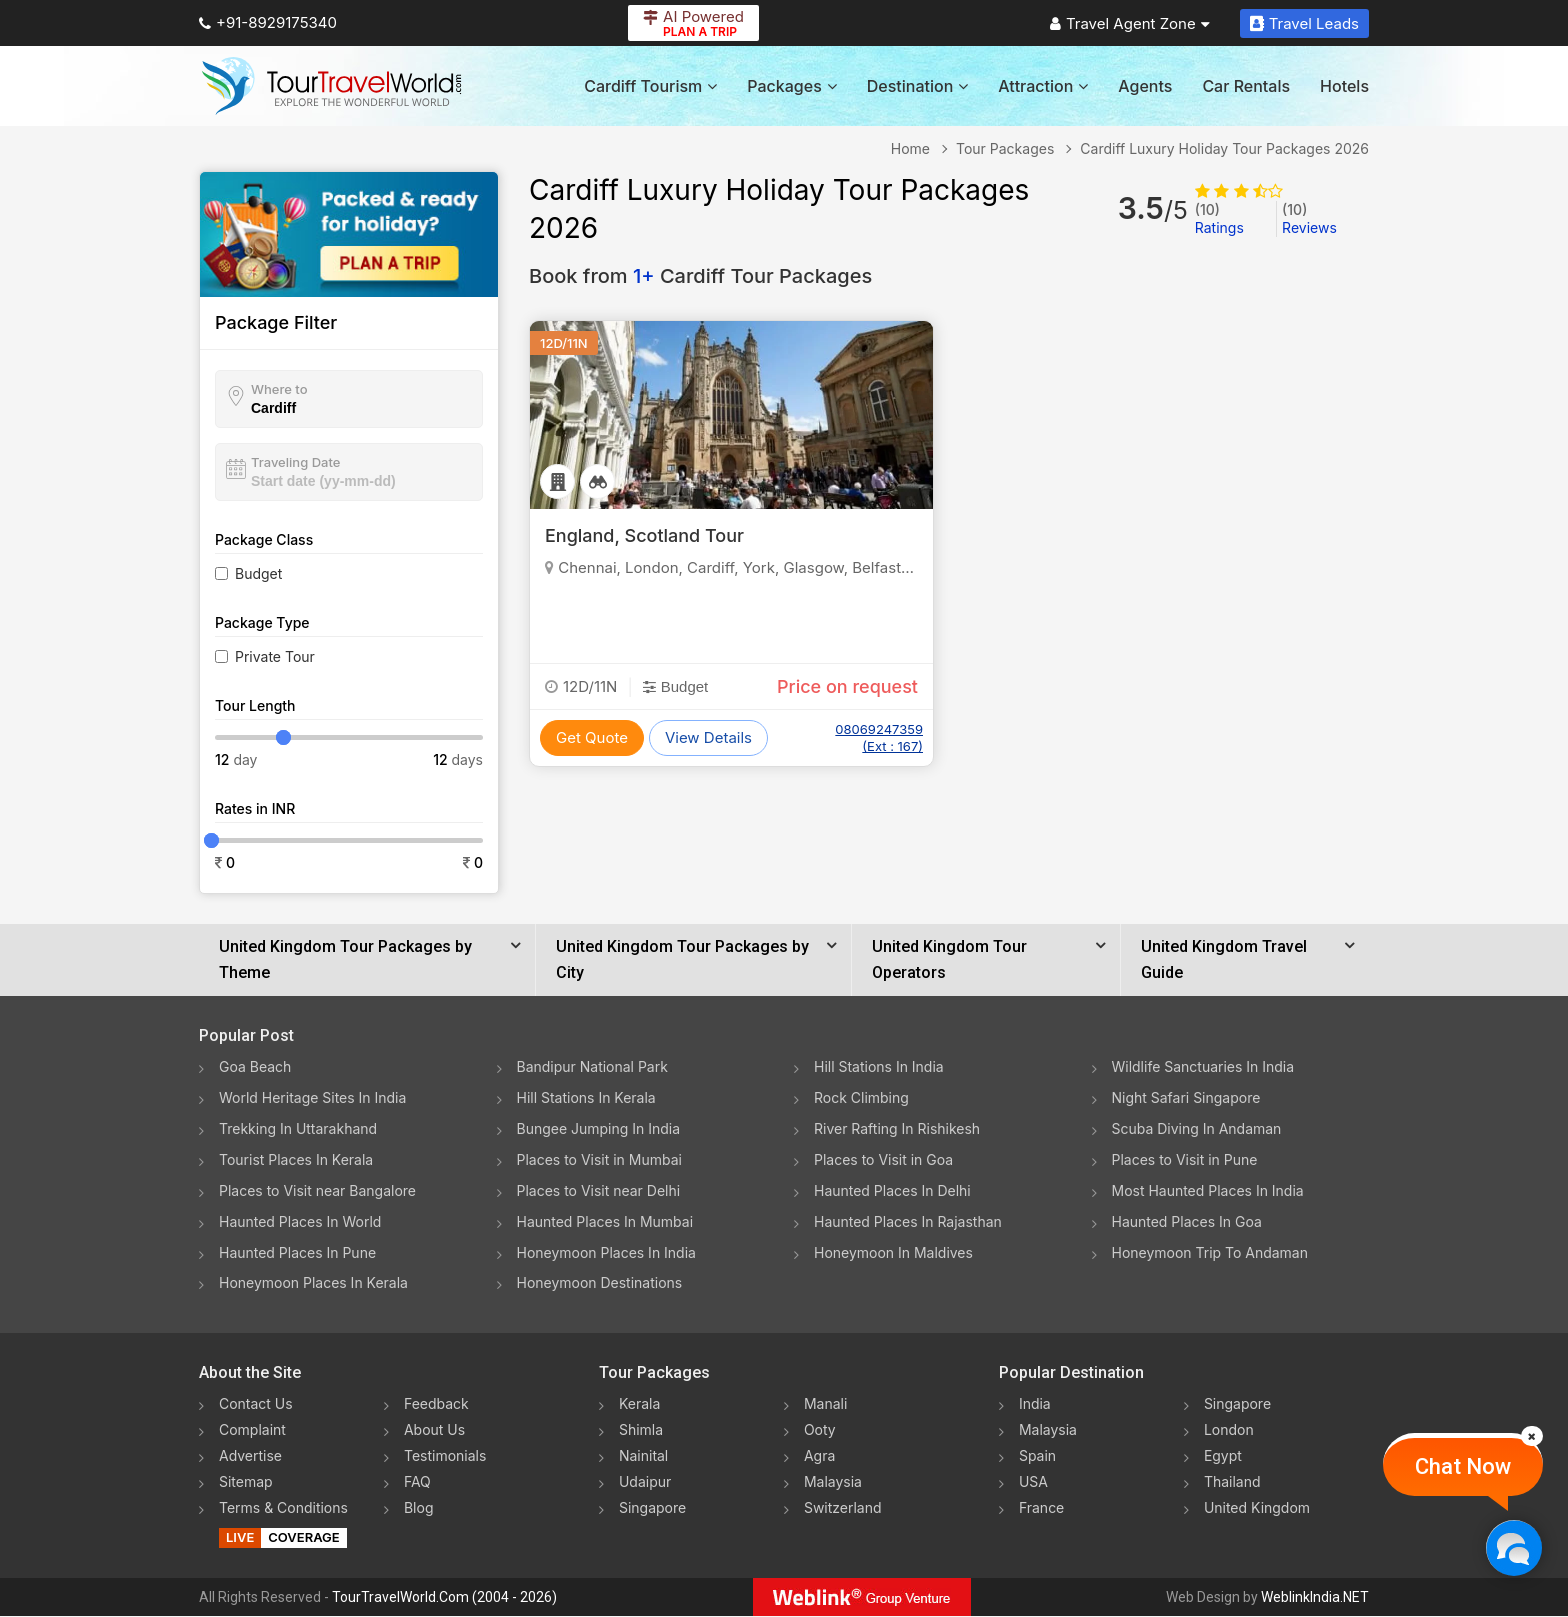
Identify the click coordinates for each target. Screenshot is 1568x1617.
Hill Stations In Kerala (586, 1097)
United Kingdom (1257, 1508)
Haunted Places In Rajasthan (908, 1221)
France (1041, 1508)
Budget (258, 573)
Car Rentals (1246, 86)
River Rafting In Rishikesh (897, 1128)
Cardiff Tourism (650, 86)
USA (1033, 1482)
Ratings (1219, 218)
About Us (434, 1430)
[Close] (1532, 1436)
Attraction (1043, 86)
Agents (1145, 86)
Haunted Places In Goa (1187, 1221)
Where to (279, 389)
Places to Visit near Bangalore (317, 1190)
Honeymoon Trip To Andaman (1210, 1252)
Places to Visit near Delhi (599, 1190)
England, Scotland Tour (644, 535)
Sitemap (246, 1482)
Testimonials (445, 1456)
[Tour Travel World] (331, 86)
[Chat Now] (1513, 1547)
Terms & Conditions (283, 1508)
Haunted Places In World (300, 1221)
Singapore (652, 1508)
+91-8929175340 (268, 22)
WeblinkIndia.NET (1315, 1598)
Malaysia (833, 1482)
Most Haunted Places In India (1208, 1190)
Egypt (1223, 1456)
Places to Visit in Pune (1185, 1159)
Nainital (643, 1456)
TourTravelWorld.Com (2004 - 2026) (444, 1598)
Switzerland (843, 1508)
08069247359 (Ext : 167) (879, 737)
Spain (1037, 1456)
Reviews (1309, 218)
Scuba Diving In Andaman (1197, 1128)
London (1229, 1430)
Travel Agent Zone (1130, 23)
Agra (819, 1456)
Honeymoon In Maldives (893, 1252)
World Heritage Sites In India (313, 1097)
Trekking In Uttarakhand (298, 1128)
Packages (791, 86)
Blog (419, 1508)
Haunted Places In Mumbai (605, 1221)
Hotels (1344, 86)
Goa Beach (255, 1066)
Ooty (820, 1430)
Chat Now (1463, 1466)
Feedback (436, 1404)
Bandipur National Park (593, 1066)
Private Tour (275, 656)
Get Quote (592, 737)
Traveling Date (295, 462)
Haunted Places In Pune (297, 1252)
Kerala (639, 1404)
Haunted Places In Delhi (892, 1190)
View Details (708, 737)
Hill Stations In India (879, 1066)
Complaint (252, 1430)
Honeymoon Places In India (607, 1252)
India (1035, 1404)
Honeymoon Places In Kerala (313, 1283)
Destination (918, 86)
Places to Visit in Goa (883, 1159)
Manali (825, 1404)
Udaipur (645, 1482)
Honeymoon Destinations (600, 1283)
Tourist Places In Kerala (296, 1159)
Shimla (641, 1430)
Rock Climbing (861, 1097)
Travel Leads (1304, 23)
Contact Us (256, 1404)
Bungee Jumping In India (599, 1128)
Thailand (1232, 1482)
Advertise (250, 1456)
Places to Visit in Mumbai (600, 1159)
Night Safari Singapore (1186, 1097)
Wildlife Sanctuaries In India (1203, 1066)
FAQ (417, 1482)
